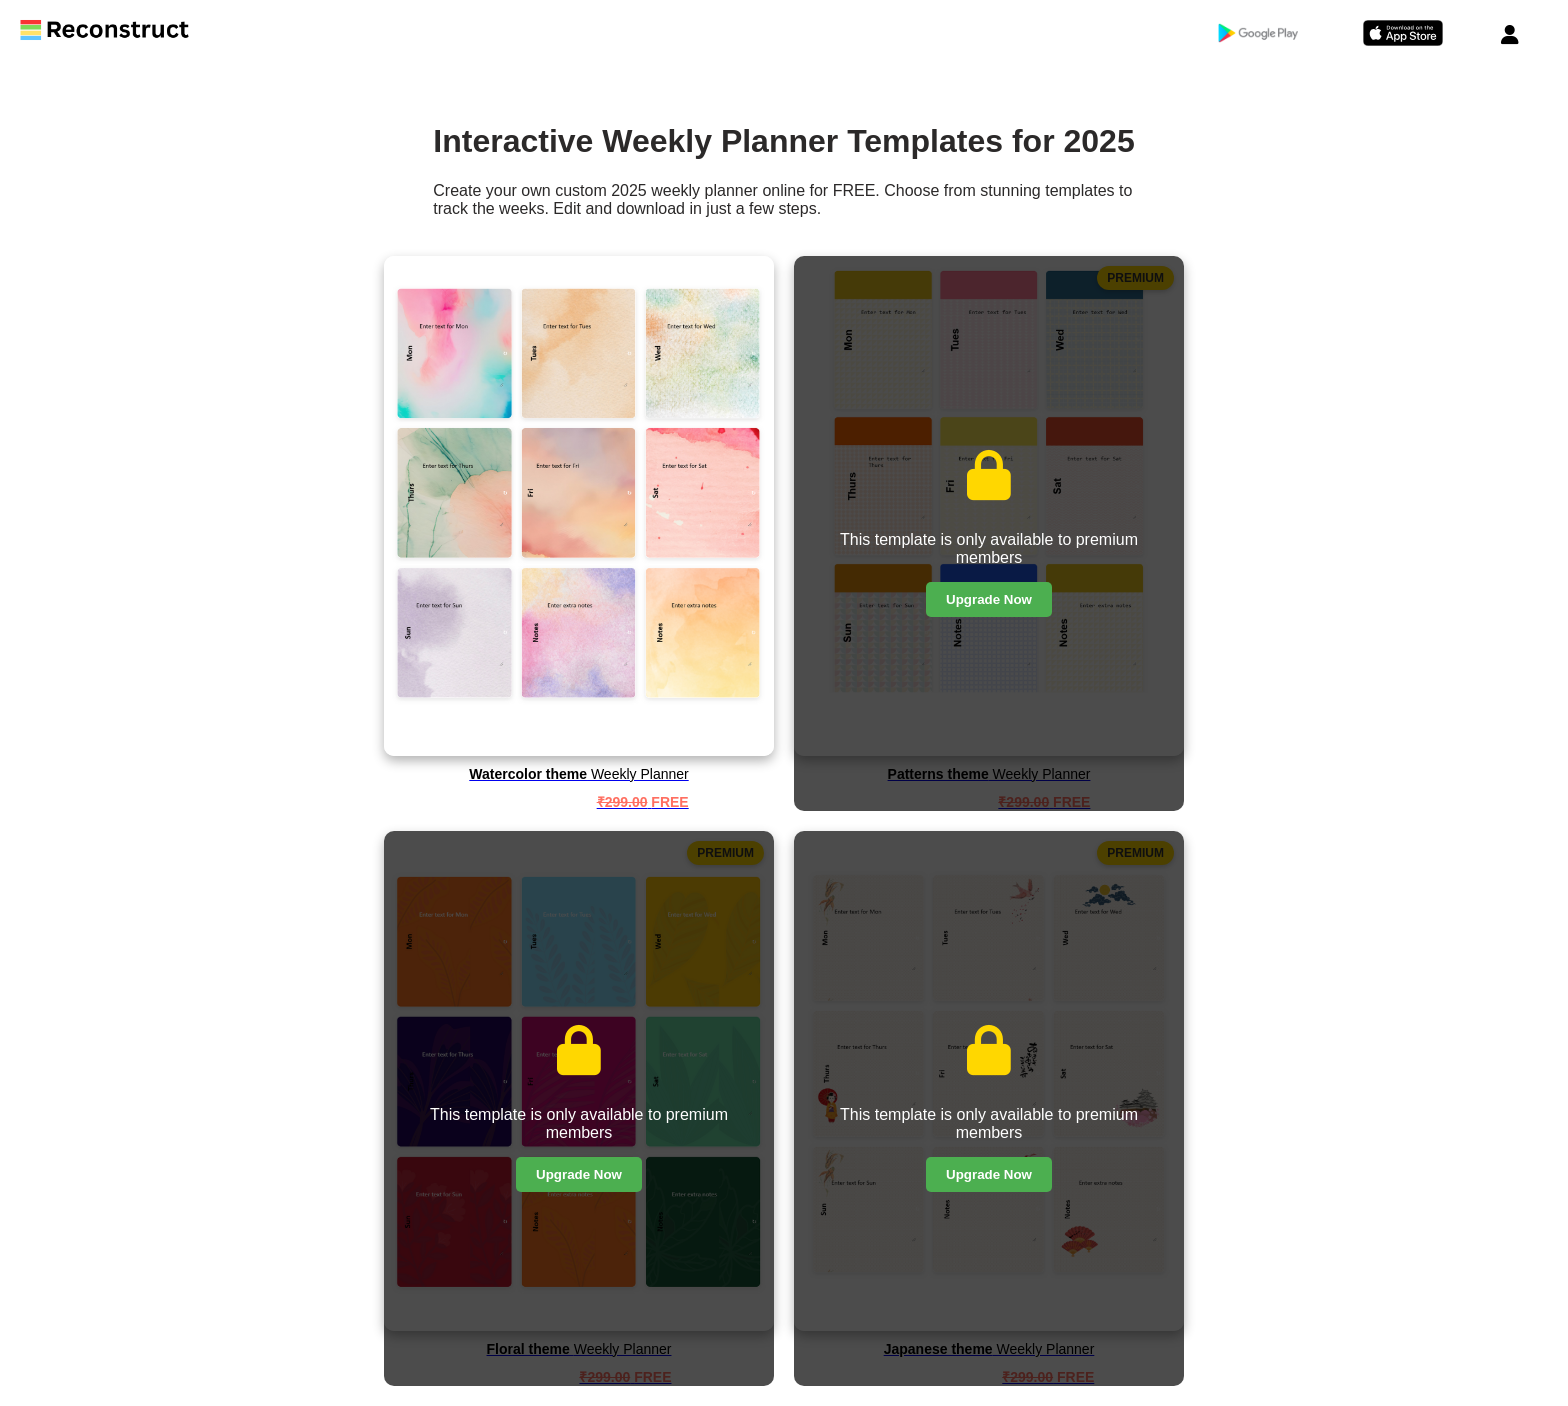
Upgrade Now (989, 599)
